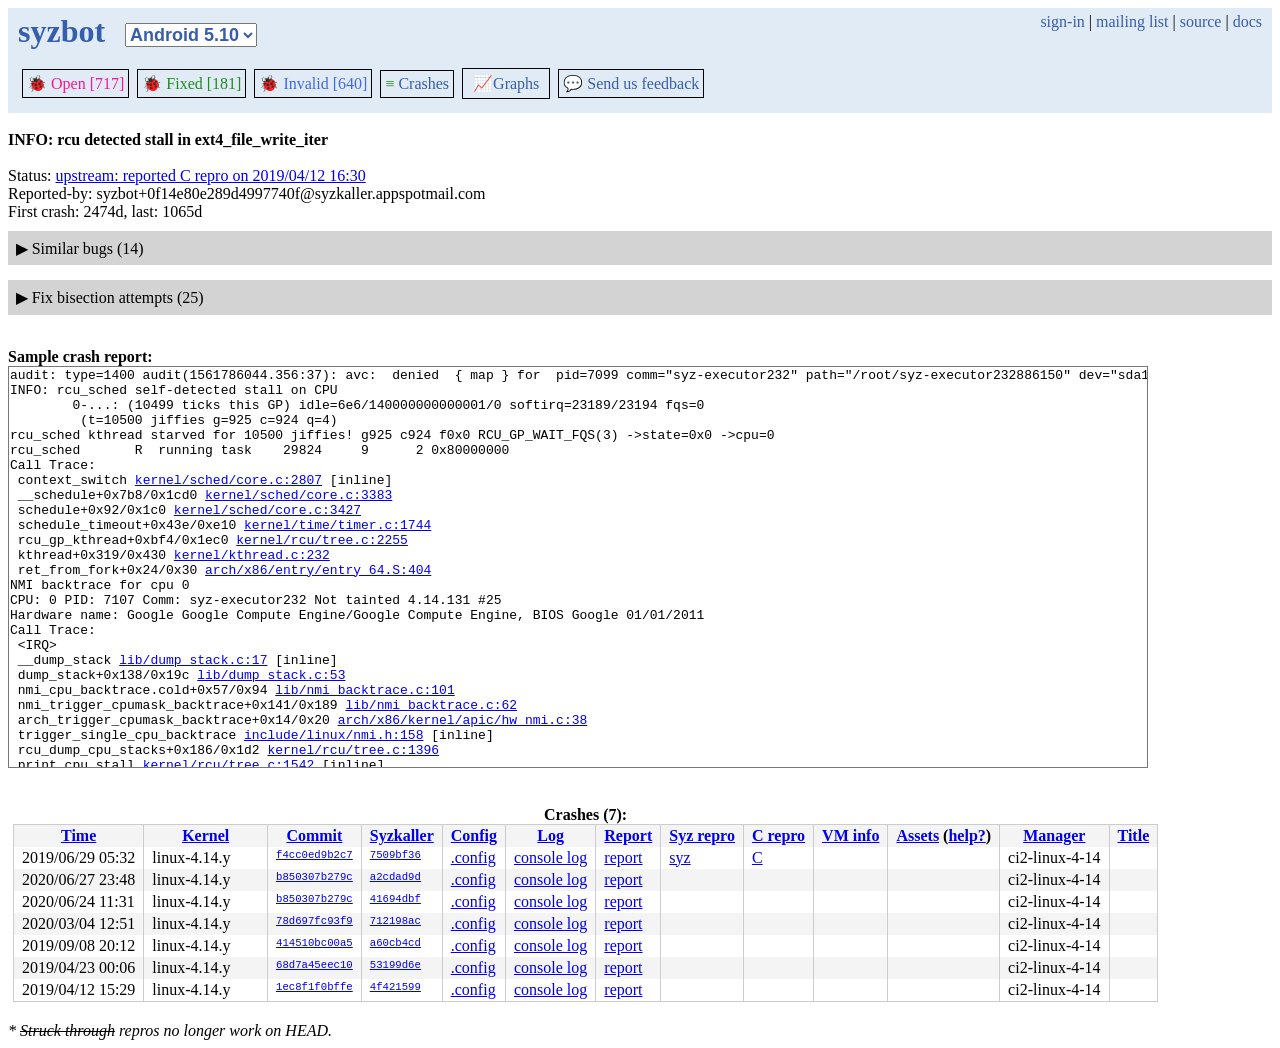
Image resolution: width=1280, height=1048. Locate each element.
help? (966, 835)
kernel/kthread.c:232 (252, 593)
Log (550, 835)
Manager (1054, 835)
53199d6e (395, 966)
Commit (314, 835)
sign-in (1062, 21)
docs (1247, 21)
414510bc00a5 (314, 944)
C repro (778, 835)
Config (474, 835)
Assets (917, 835)
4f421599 (395, 988)
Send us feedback (631, 83)
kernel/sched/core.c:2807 (228, 503)
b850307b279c (314, 878)
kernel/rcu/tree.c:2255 (322, 575)
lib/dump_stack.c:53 (271, 737)
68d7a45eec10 (314, 966)
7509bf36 (395, 856)
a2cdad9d (395, 878)
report (623, 857)
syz (679, 857)
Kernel (205, 835)
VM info (850, 835)
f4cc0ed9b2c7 (314, 856)
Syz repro (702, 835)
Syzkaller (402, 835)
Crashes (417, 83)
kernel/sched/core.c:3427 (267, 539)
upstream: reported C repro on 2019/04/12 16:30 (211, 175)
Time (78, 835)
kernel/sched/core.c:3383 (298, 521)
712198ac (395, 922)
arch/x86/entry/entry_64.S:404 (318, 611)
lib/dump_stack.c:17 (193, 719)
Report (628, 835)
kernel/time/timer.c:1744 (337, 557)
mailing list (1132, 21)
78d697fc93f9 (314, 922)
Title (1134, 835)
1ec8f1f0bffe (314, 988)
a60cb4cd (395, 944)
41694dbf (395, 900)
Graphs (506, 83)
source (1201, 21)
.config (473, 857)
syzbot (61, 31)
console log (550, 857)
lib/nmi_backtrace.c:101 (364, 755)
